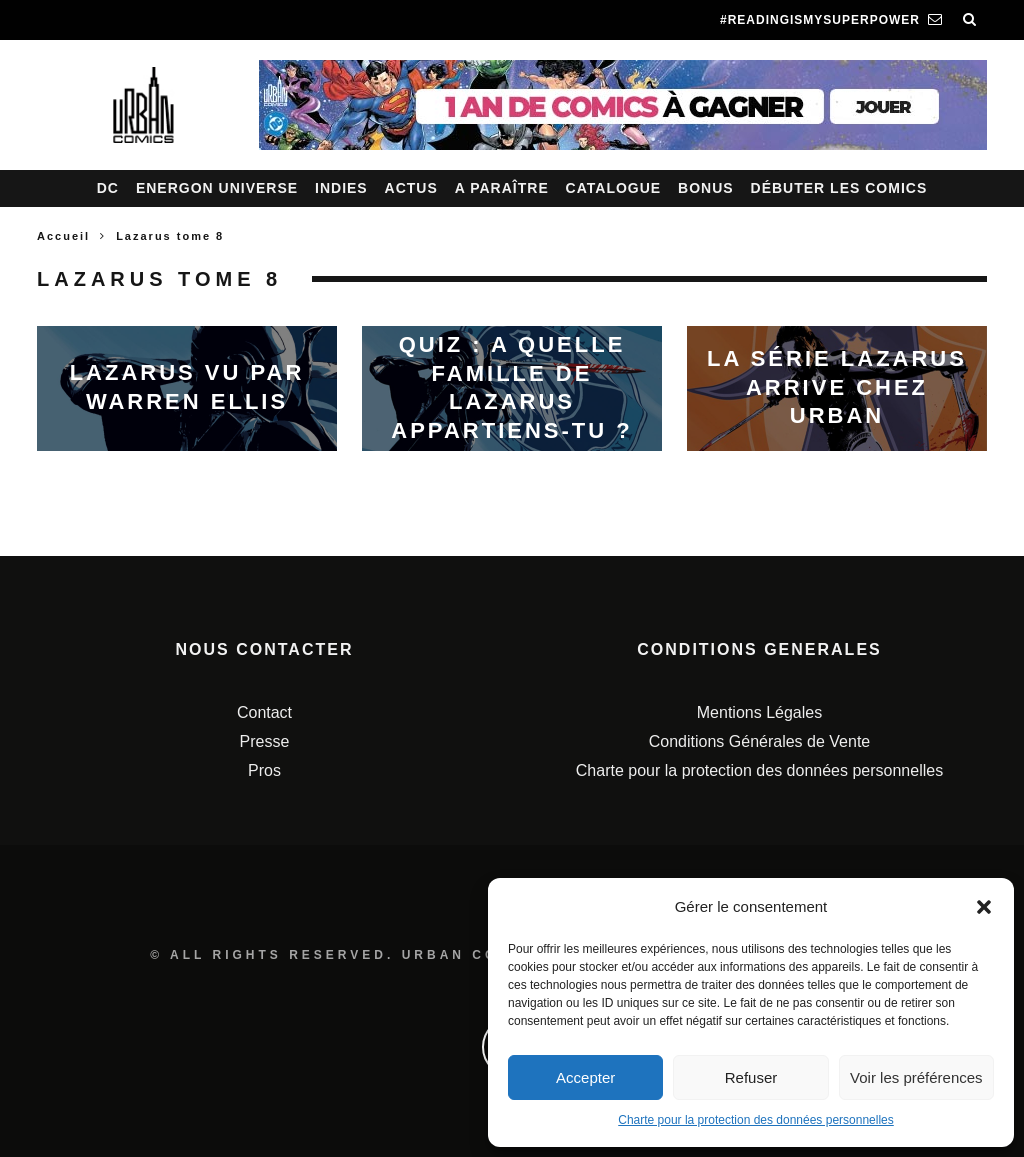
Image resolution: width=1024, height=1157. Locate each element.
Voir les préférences (916, 1077)
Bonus (706, 188)
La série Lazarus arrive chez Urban (837, 387)
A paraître (502, 188)
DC (108, 188)
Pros (264, 770)
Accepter (585, 1077)
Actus (411, 188)
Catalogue (614, 188)
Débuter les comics (839, 188)
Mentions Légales (759, 712)
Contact (264, 712)
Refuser (751, 1077)
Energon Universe (217, 188)
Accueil (63, 236)
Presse (265, 741)
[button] (984, 907)
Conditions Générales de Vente (759, 741)
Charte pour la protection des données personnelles (756, 1120)
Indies (341, 188)
